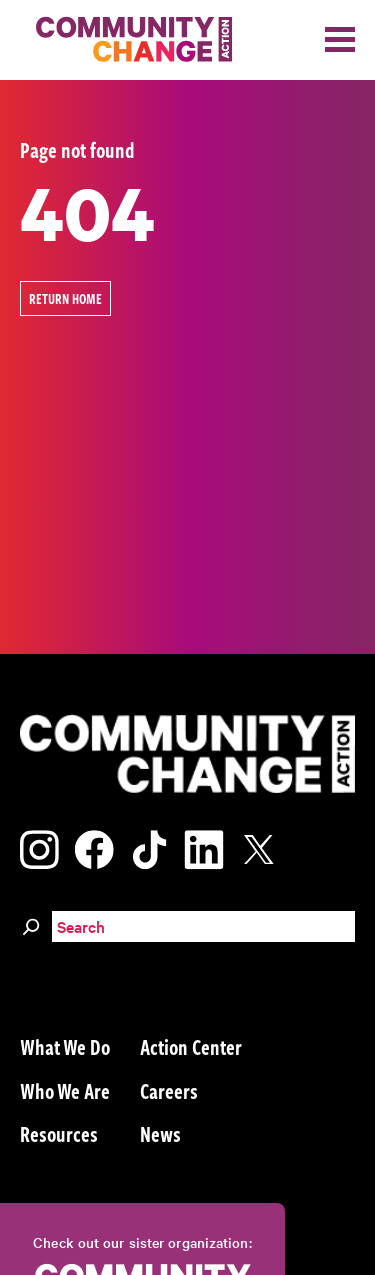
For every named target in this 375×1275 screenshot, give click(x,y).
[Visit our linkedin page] (204, 846)
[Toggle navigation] (340, 39)
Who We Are (65, 1090)
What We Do (65, 1046)
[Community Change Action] (127, 40)
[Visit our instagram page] (39, 846)
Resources (59, 1133)
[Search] (31, 924)
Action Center (191, 1046)
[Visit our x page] (264, 846)
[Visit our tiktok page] (149, 846)
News (160, 1133)
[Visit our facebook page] (94, 846)
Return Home (65, 298)
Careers (169, 1090)
